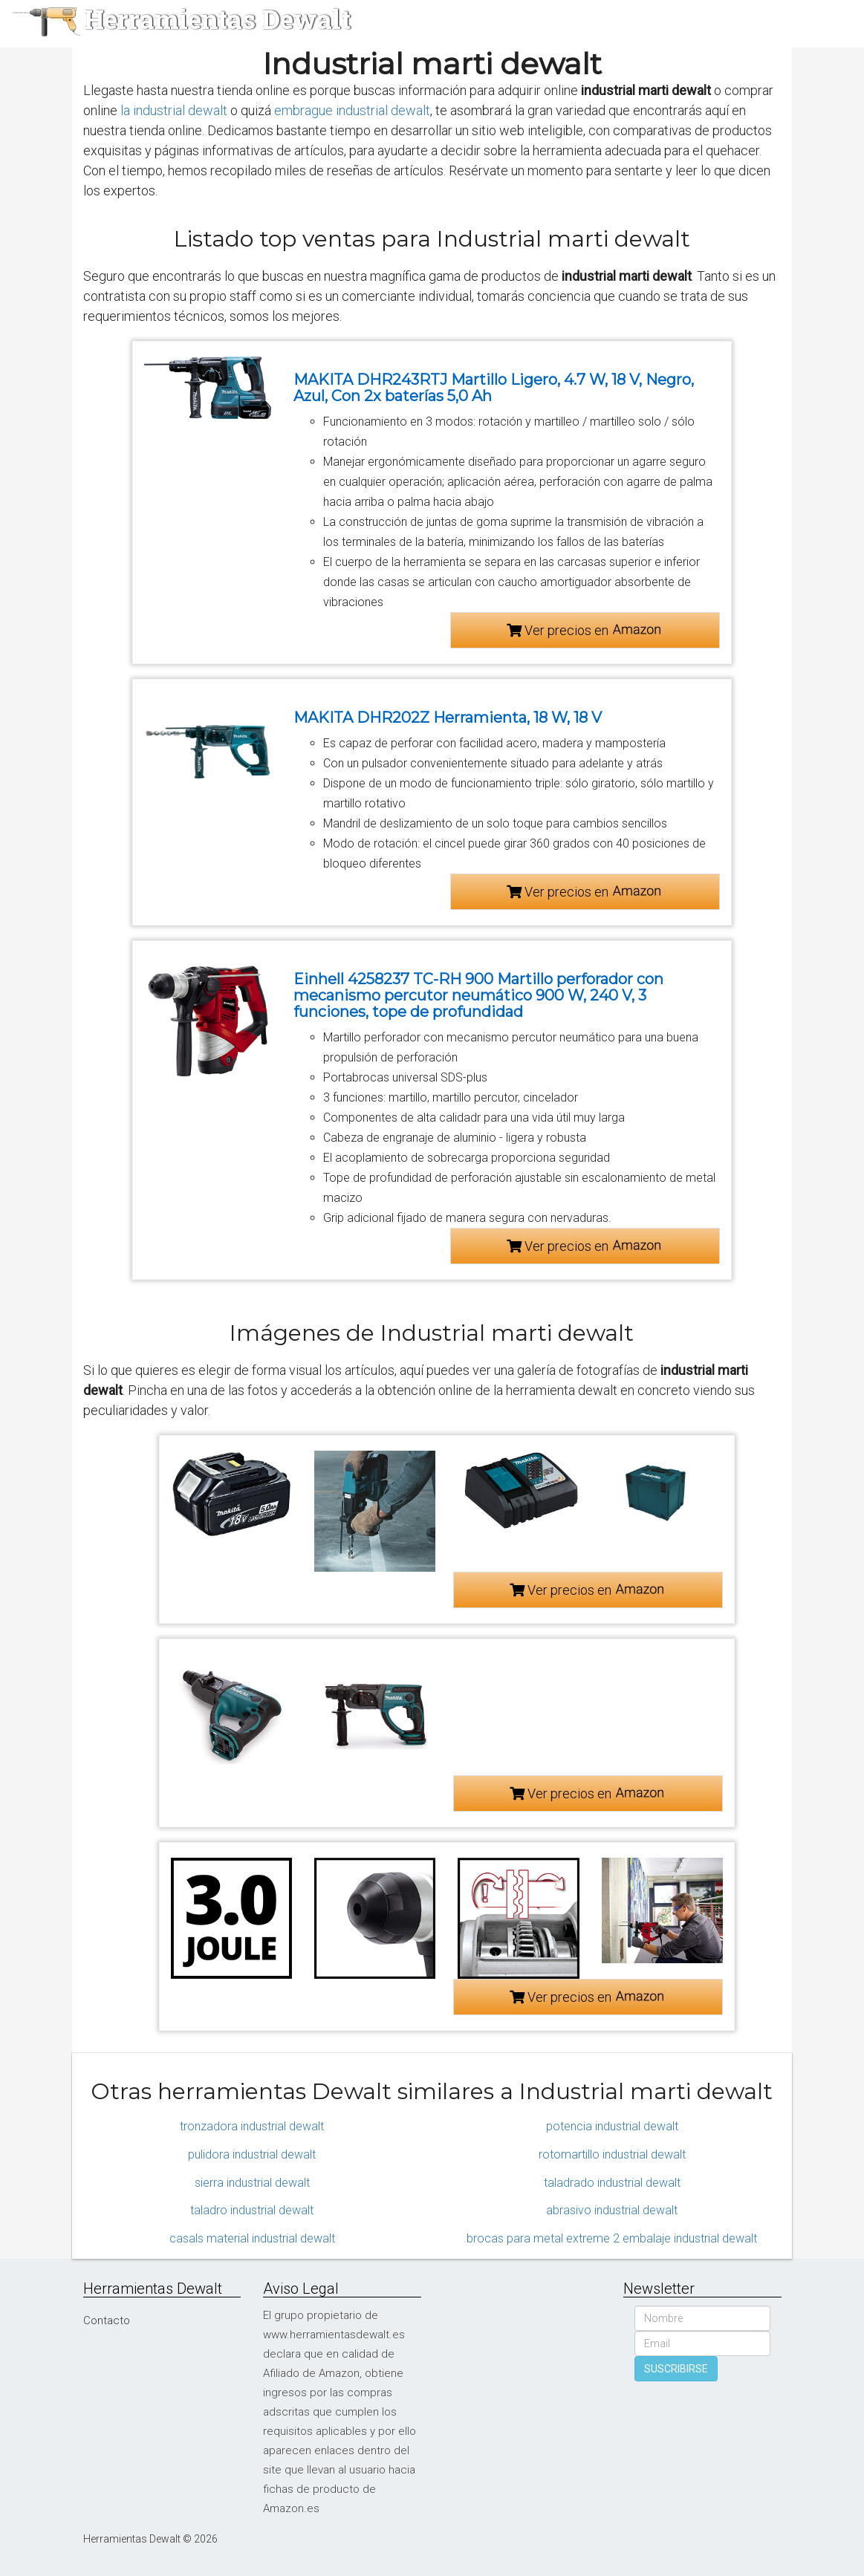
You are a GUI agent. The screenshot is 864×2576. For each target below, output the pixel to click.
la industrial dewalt (173, 110)
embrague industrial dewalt (352, 110)
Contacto (106, 2320)
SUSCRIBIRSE (676, 2369)
